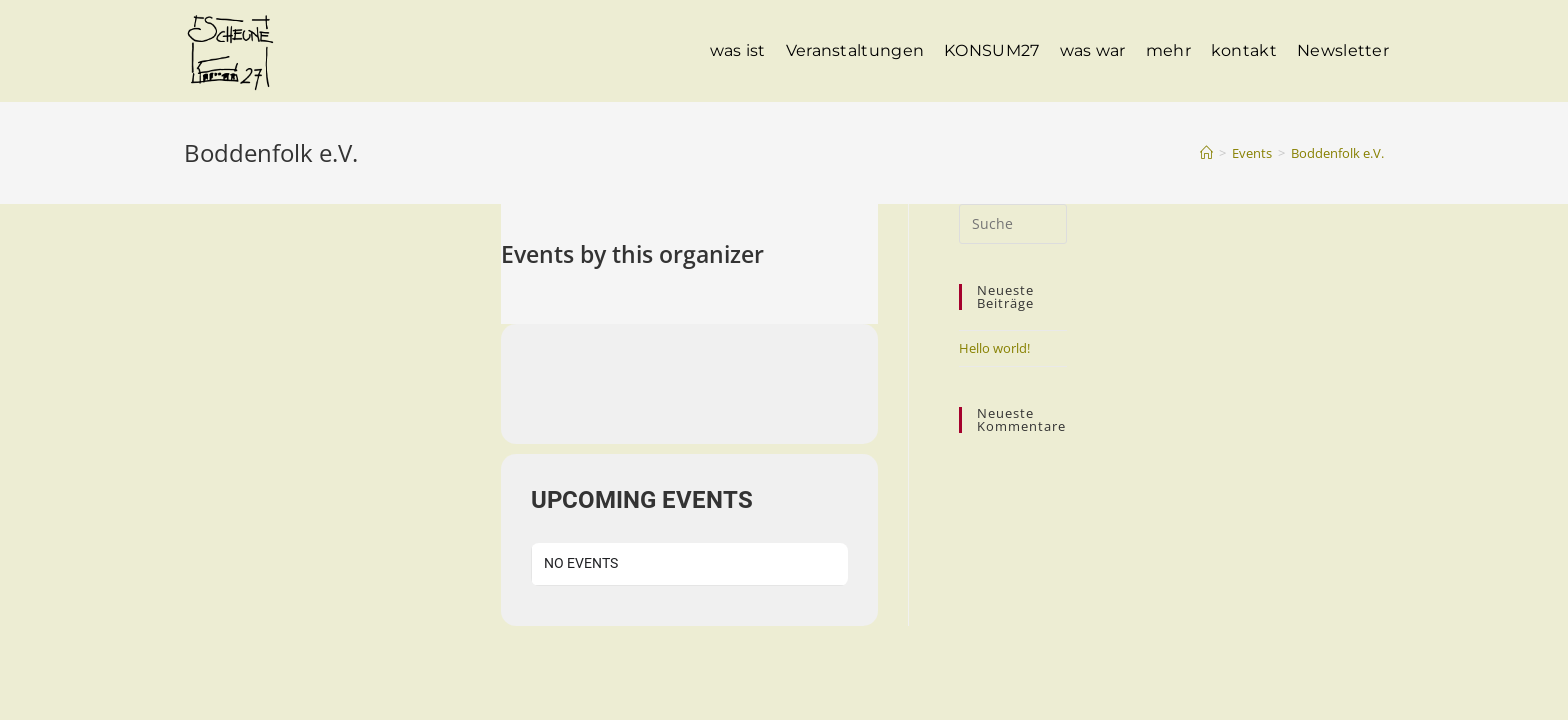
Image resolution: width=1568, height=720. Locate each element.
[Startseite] (1206, 153)
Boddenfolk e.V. (1337, 153)
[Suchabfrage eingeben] (1013, 224)
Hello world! (994, 348)
